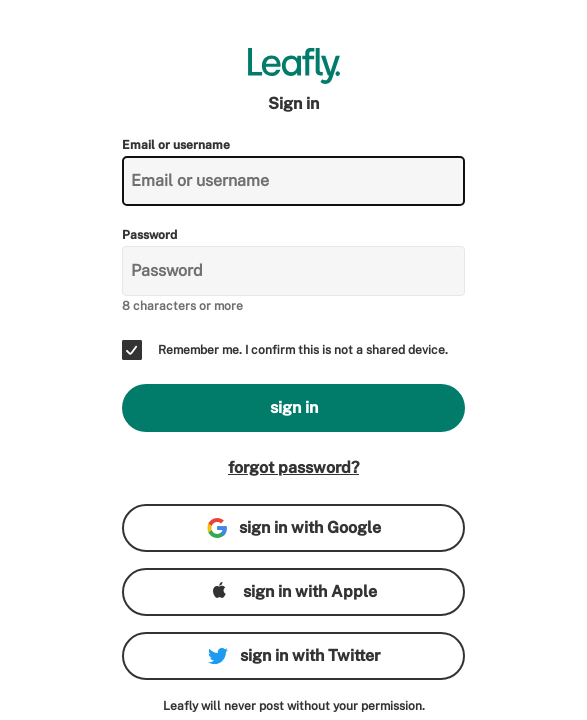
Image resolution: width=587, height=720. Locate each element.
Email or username (176, 145)
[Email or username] (293, 181)
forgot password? (293, 467)
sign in (294, 407)
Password (149, 235)
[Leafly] (293, 66)
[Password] (293, 271)
